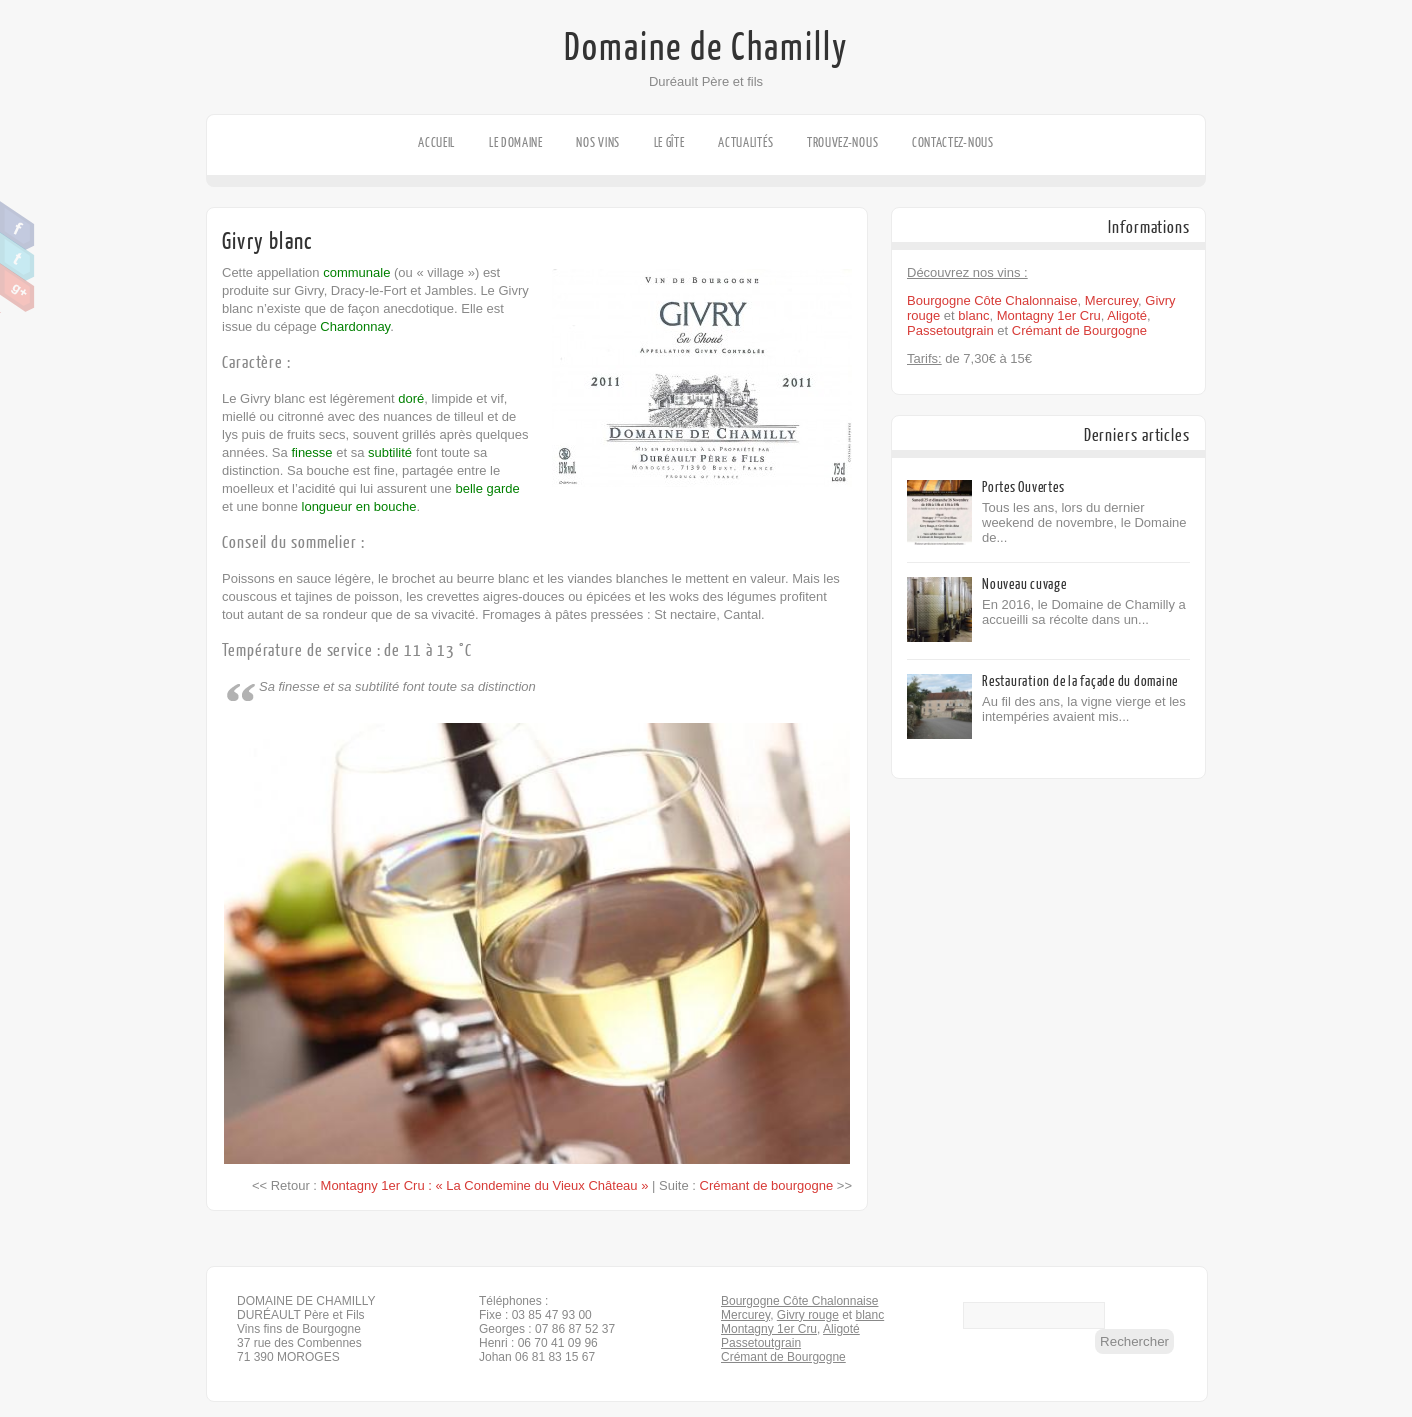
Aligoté (1127, 315)
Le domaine (516, 142)
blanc (973, 315)
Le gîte (669, 142)
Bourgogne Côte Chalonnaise (992, 300)
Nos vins (598, 142)
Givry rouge (808, 1315)
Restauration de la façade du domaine (1080, 681)
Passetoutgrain (950, 330)
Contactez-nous (953, 142)
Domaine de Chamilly (706, 48)
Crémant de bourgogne (767, 1185)
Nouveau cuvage (1024, 584)
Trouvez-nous (842, 142)
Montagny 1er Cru (1049, 315)
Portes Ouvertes (1023, 487)
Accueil (436, 142)
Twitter (17, 257)
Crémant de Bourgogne (1079, 330)
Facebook (17, 226)
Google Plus (17, 288)
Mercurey (1111, 300)
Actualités (745, 142)
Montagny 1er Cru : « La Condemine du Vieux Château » (485, 1185)
